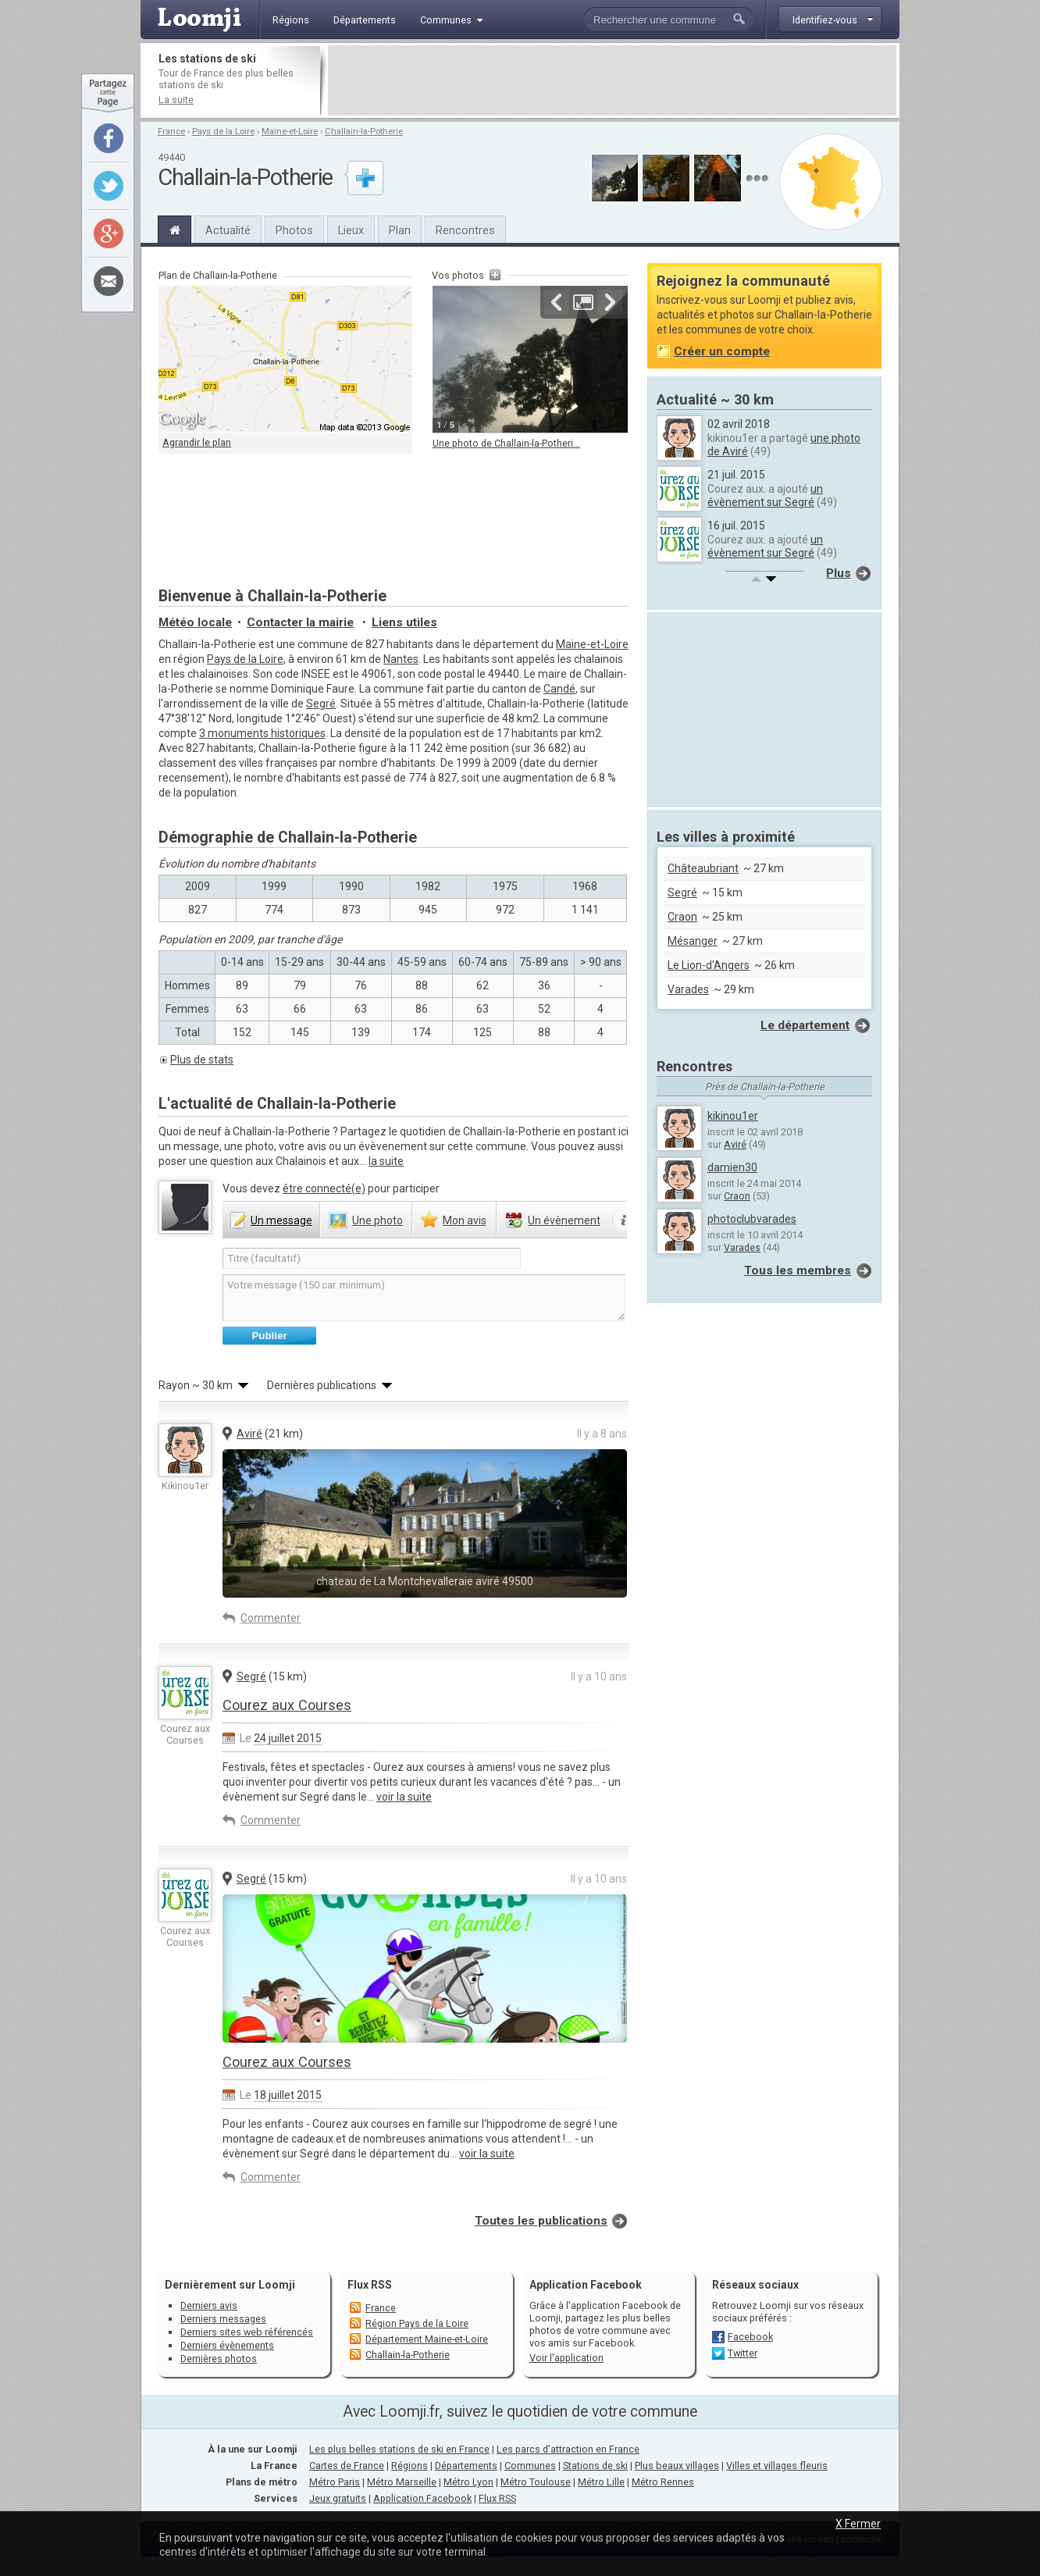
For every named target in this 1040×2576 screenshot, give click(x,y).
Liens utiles (404, 622)
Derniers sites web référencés (246, 2332)
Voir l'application (566, 2358)
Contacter (300, 622)
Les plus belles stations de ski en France (399, 2449)
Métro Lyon (468, 2482)
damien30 (732, 1167)
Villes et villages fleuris (777, 2465)
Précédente (556, 302)
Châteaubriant (703, 868)
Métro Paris (334, 2482)
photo (377, 1220)
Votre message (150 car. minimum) (424, 1297)
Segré (321, 703)
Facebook (750, 2337)
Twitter (742, 2353)
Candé (559, 688)
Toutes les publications (541, 2221)
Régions (409, 2465)
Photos (294, 230)
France (171, 131)
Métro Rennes (663, 2482)
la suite (386, 1161)
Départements (466, 2465)
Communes (530, 2465)
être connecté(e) (324, 1188)
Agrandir (583, 302)
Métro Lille (601, 2482)
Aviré (249, 1433)
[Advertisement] (612, 80)
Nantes (400, 659)
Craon (682, 916)
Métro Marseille (401, 2482)
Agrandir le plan (196, 442)
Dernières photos (218, 2358)
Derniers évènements (227, 2345)
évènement (564, 1220)
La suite (176, 99)
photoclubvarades (751, 1219)
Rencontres (465, 230)
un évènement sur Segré (765, 495)
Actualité (228, 230)
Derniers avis (208, 2305)
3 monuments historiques (262, 733)
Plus (838, 573)
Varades (688, 989)
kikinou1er (732, 1116)
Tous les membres (797, 1270)
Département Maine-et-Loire (426, 2339)
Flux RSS (369, 2284)
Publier (269, 1335)
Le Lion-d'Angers (709, 965)
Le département (804, 1025)
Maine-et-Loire (290, 131)
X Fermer (858, 2523)
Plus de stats (201, 1059)
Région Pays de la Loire (416, 2323)
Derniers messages (223, 2319)
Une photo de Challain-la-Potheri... (506, 443)
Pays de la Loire (223, 131)
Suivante (609, 302)
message (281, 1220)
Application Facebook (422, 2498)
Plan (400, 230)
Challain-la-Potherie (364, 131)
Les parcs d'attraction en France (568, 2449)
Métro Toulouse (535, 2482)
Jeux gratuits (337, 2498)
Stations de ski (595, 2465)
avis (464, 1220)
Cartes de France (346, 2465)
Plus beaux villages (677, 2465)
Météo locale (195, 622)
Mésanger (693, 941)
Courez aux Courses (287, 1705)
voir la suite (404, 1796)
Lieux (351, 230)
